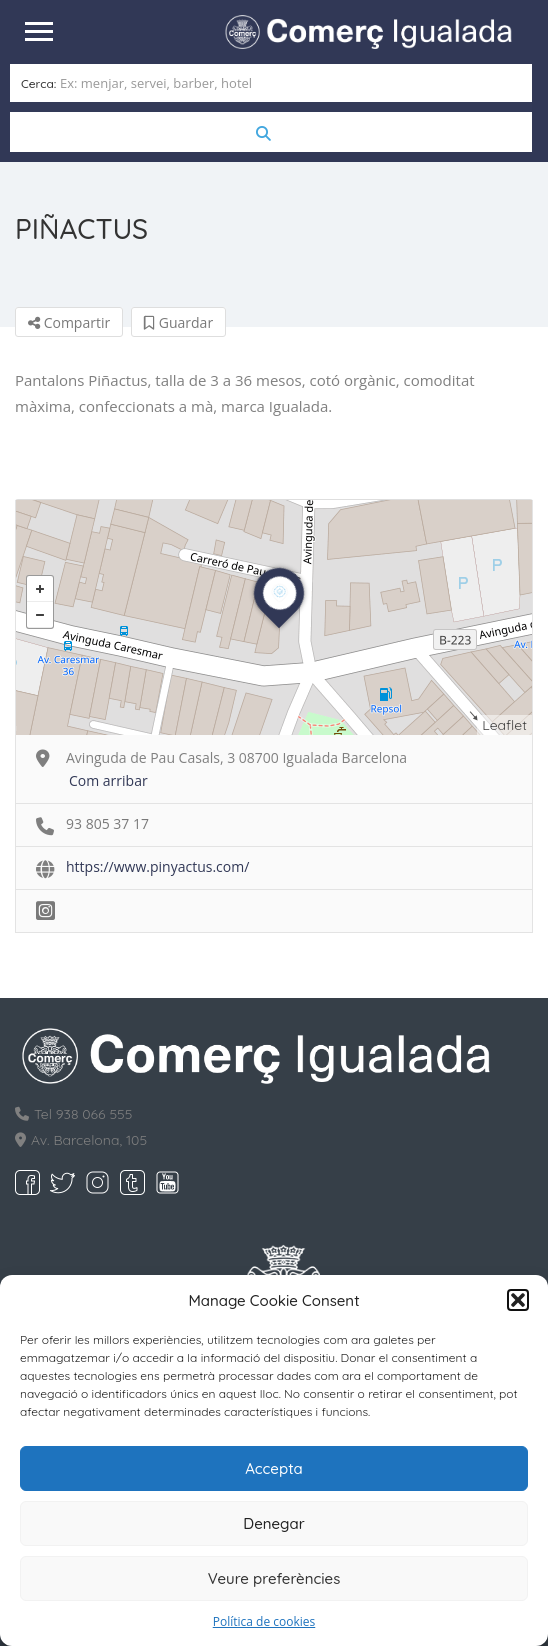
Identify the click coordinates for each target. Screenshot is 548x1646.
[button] (518, 1300)
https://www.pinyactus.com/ (157, 864)
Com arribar (108, 778)
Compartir (69, 320)
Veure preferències (274, 1578)
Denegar (273, 1523)
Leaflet (504, 723)
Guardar (178, 320)
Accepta (274, 1468)
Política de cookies (264, 1621)
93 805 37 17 (107, 821)
